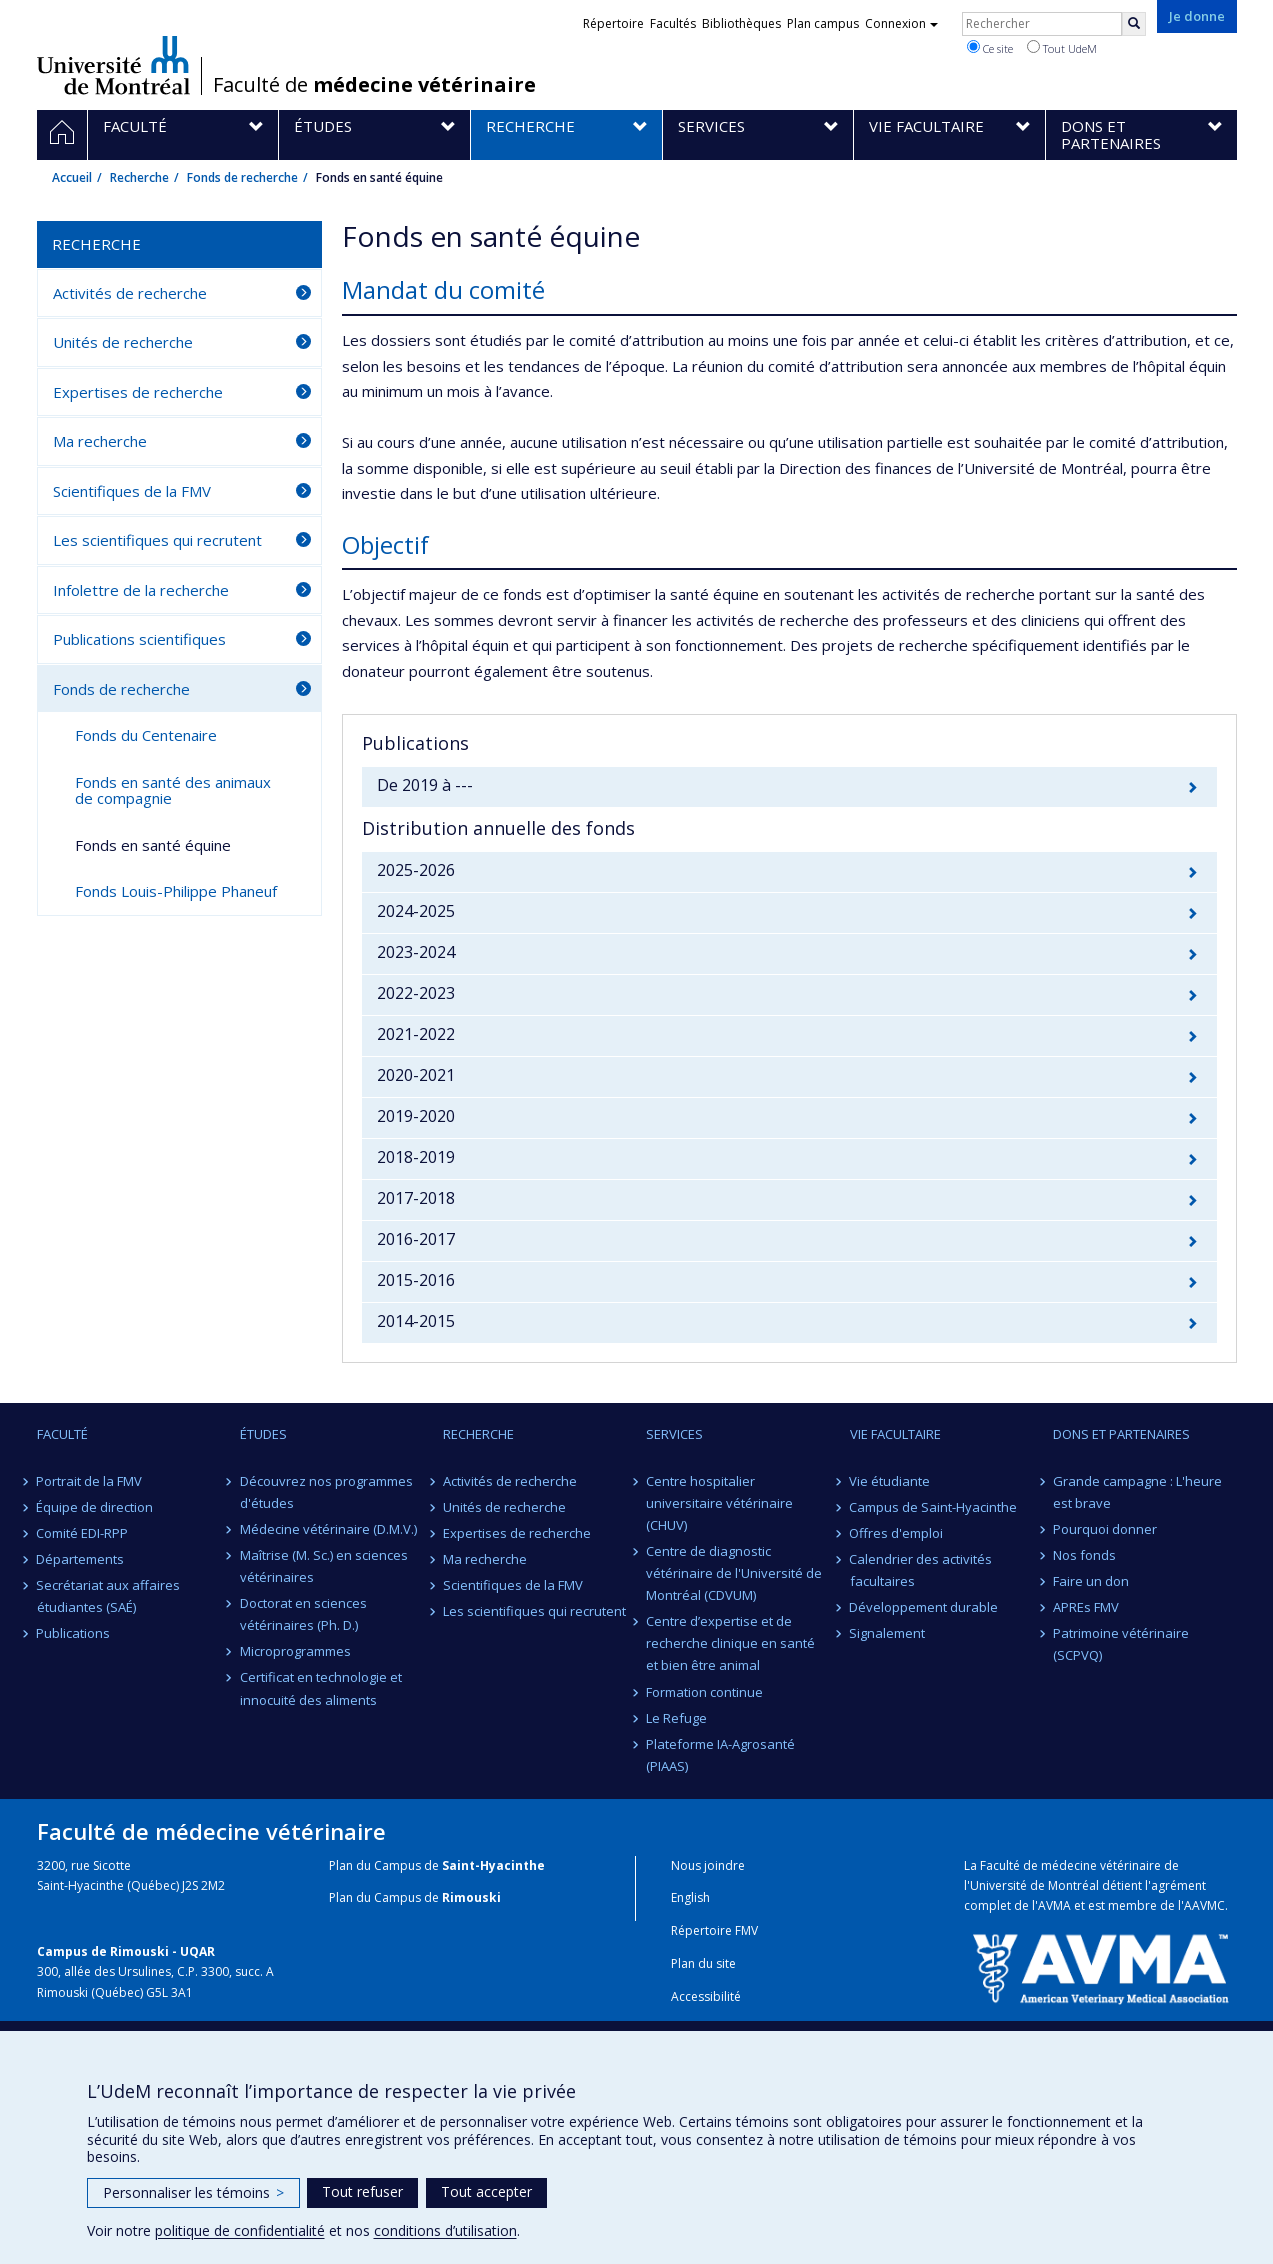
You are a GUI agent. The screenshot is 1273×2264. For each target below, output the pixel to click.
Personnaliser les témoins (193, 2192)
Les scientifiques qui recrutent (157, 540)
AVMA (1054, 1905)
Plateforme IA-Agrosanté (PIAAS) (720, 1755)
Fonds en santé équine (153, 845)
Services (674, 1434)
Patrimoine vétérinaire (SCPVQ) (1121, 1644)
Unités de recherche (123, 342)
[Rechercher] (1134, 24)
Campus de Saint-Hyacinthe (934, 1507)
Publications (74, 1633)
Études (263, 1434)
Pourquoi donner (1105, 1529)
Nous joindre (708, 1865)
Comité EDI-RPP (83, 1533)
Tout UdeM (1062, 48)
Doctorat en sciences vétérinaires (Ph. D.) (303, 1614)
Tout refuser (362, 2191)
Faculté (62, 1434)
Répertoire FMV (714, 1930)
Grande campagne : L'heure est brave (1137, 1492)
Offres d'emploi (897, 1533)
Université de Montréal (113, 65)
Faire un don (1091, 1581)
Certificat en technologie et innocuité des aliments (321, 1688)
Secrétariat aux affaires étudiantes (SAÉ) (109, 1596)
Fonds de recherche (242, 177)
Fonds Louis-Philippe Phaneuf (176, 891)
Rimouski (471, 1897)
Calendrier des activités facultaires (921, 1570)
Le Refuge (676, 1718)
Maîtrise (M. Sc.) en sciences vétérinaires (324, 1566)
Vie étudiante (890, 1481)
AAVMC (1204, 1905)
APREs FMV (1086, 1607)
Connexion (901, 23)
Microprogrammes (295, 1651)
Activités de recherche (130, 293)
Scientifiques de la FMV (132, 491)
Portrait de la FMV (90, 1481)
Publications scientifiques (139, 639)
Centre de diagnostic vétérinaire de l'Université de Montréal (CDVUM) (734, 1573)
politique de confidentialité (240, 2230)
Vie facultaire (895, 1434)
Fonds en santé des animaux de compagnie (173, 790)
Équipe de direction (95, 1507)
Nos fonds (1084, 1555)
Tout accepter (486, 2191)
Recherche (139, 177)
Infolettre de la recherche (141, 590)
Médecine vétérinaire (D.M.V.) (328, 1529)
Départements (81, 1559)
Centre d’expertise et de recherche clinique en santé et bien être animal (730, 1643)
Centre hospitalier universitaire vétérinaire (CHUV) (719, 1503)
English (690, 1897)
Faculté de (374, 85)
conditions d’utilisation (445, 2230)
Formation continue (704, 1692)
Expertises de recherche (138, 392)
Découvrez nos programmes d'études (326, 1492)
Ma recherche (100, 441)
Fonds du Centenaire (146, 735)
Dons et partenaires (1121, 1434)
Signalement (888, 1633)
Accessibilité (706, 1996)
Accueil (72, 177)
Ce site (990, 48)
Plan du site (703, 1963)
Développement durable (924, 1607)
